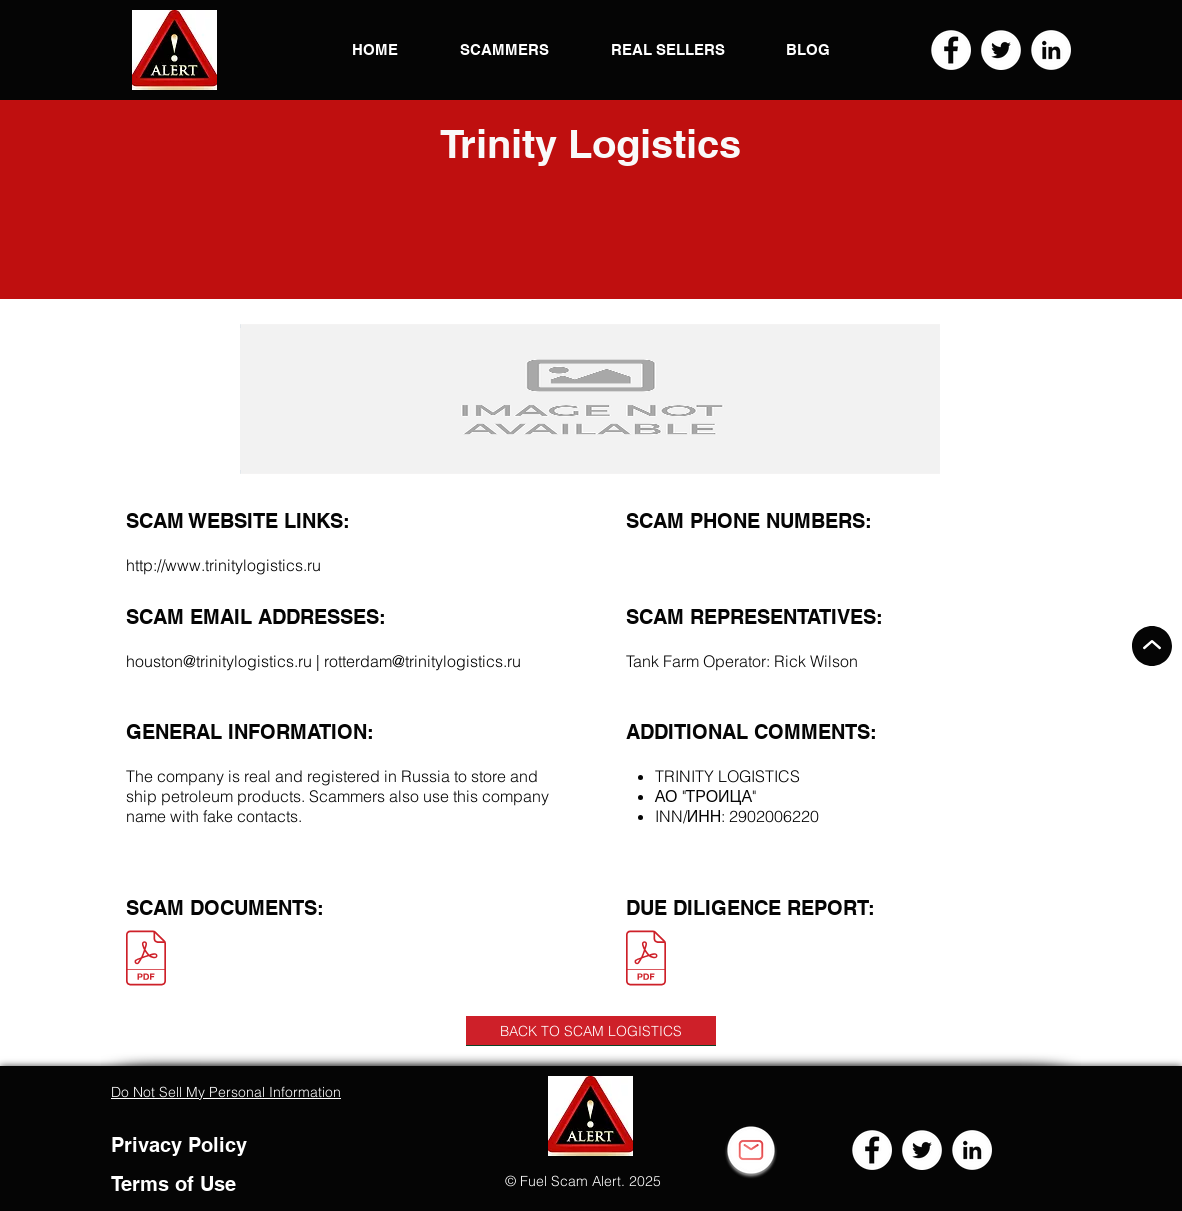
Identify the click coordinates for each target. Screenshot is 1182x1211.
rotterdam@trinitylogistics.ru (422, 661)
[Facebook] (951, 50)
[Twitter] (1001, 50)
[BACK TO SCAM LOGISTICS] (591, 1031)
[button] (174, 50)
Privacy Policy (179, 1145)
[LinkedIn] (1051, 50)
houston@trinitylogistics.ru (219, 661)
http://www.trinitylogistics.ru (223, 565)
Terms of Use (173, 1184)
